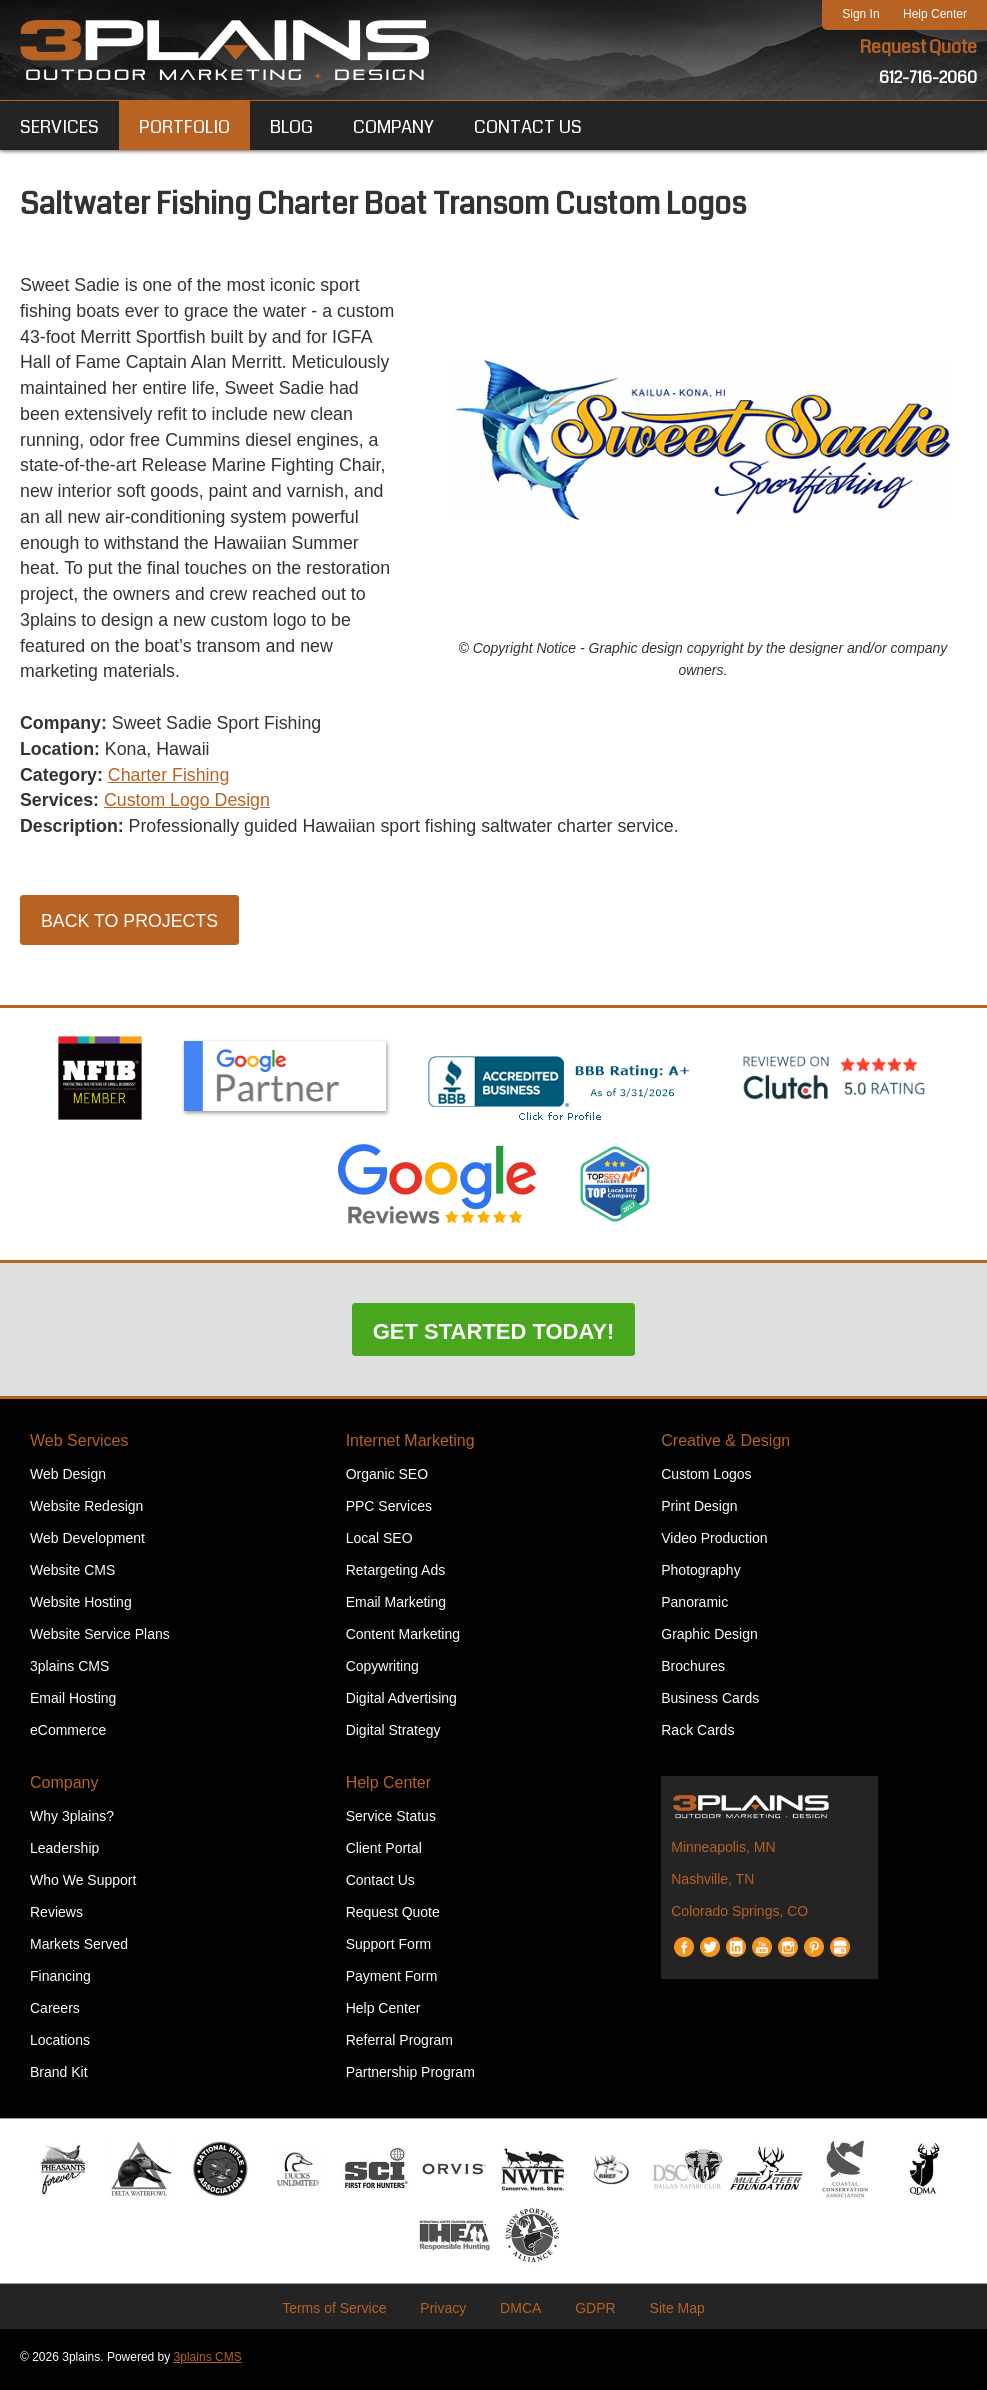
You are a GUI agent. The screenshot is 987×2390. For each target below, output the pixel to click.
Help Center (935, 14)
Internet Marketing (410, 1445)
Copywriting (382, 1671)
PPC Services (389, 1511)
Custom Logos (706, 1479)
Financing (60, 1981)
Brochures (693, 1671)
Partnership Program (410, 2077)
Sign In (860, 14)
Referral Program (399, 2045)
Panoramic (694, 1607)
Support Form (389, 1949)
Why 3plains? (72, 1821)
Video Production (714, 1543)
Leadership (64, 1853)
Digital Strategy (393, 1735)
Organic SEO (387, 1479)
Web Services (79, 1445)
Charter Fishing (170, 780)
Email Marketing (396, 1607)
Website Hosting (81, 1607)
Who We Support (83, 1885)
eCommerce (68, 1735)
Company (64, 1787)
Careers (55, 2013)
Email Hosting (73, 1703)
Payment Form (392, 1981)
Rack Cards (697, 1735)
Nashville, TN (712, 1884)
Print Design (699, 1511)
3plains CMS (69, 1671)
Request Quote (918, 48)
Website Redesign (86, 1511)
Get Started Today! (494, 1336)
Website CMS (72, 1575)
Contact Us (380, 1885)
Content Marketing (403, 1639)
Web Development (87, 1543)
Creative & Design (725, 1445)
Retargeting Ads (396, 1575)
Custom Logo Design (189, 806)
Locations (60, 2045)
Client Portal (384, 1853)
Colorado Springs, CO (739, 1916)
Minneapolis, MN (723, 1852)
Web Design (68, 1479)
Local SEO (379, 1543)
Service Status (391, 1821)
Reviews (56, 1917)
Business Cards (710, 1703)
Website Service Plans (100, 1639)
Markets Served (79, 1949)
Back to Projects (130, 927)
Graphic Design (709, 1639)
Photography (700, 1575)
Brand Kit (59, 2077)
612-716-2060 (928, 77)
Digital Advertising (401, 1703)
